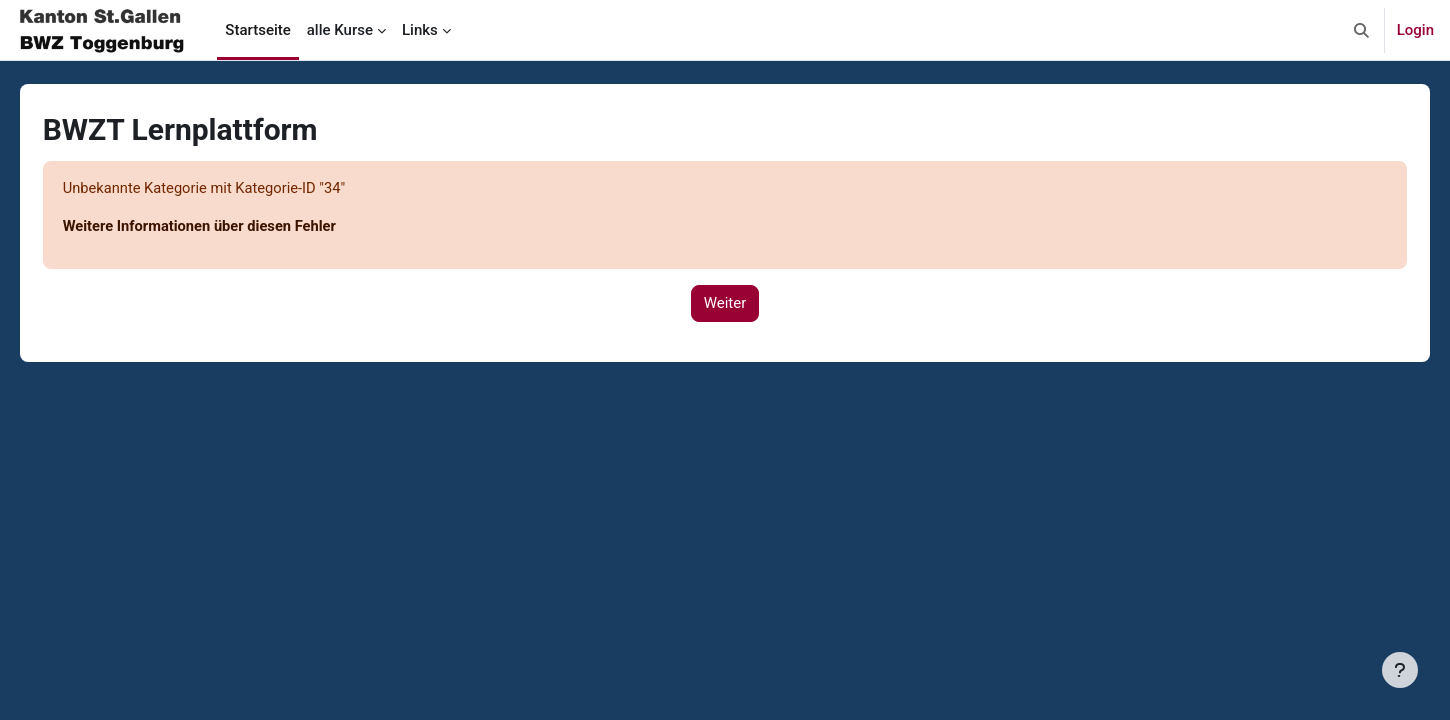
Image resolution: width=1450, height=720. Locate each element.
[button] (1361, 30)
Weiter (725, 304)
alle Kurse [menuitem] (340, 30)
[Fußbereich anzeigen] (1400, 670)
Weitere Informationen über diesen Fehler (230, 227)
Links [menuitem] (420, 30)
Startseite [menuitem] (257, 30)
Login (1415, 30)
